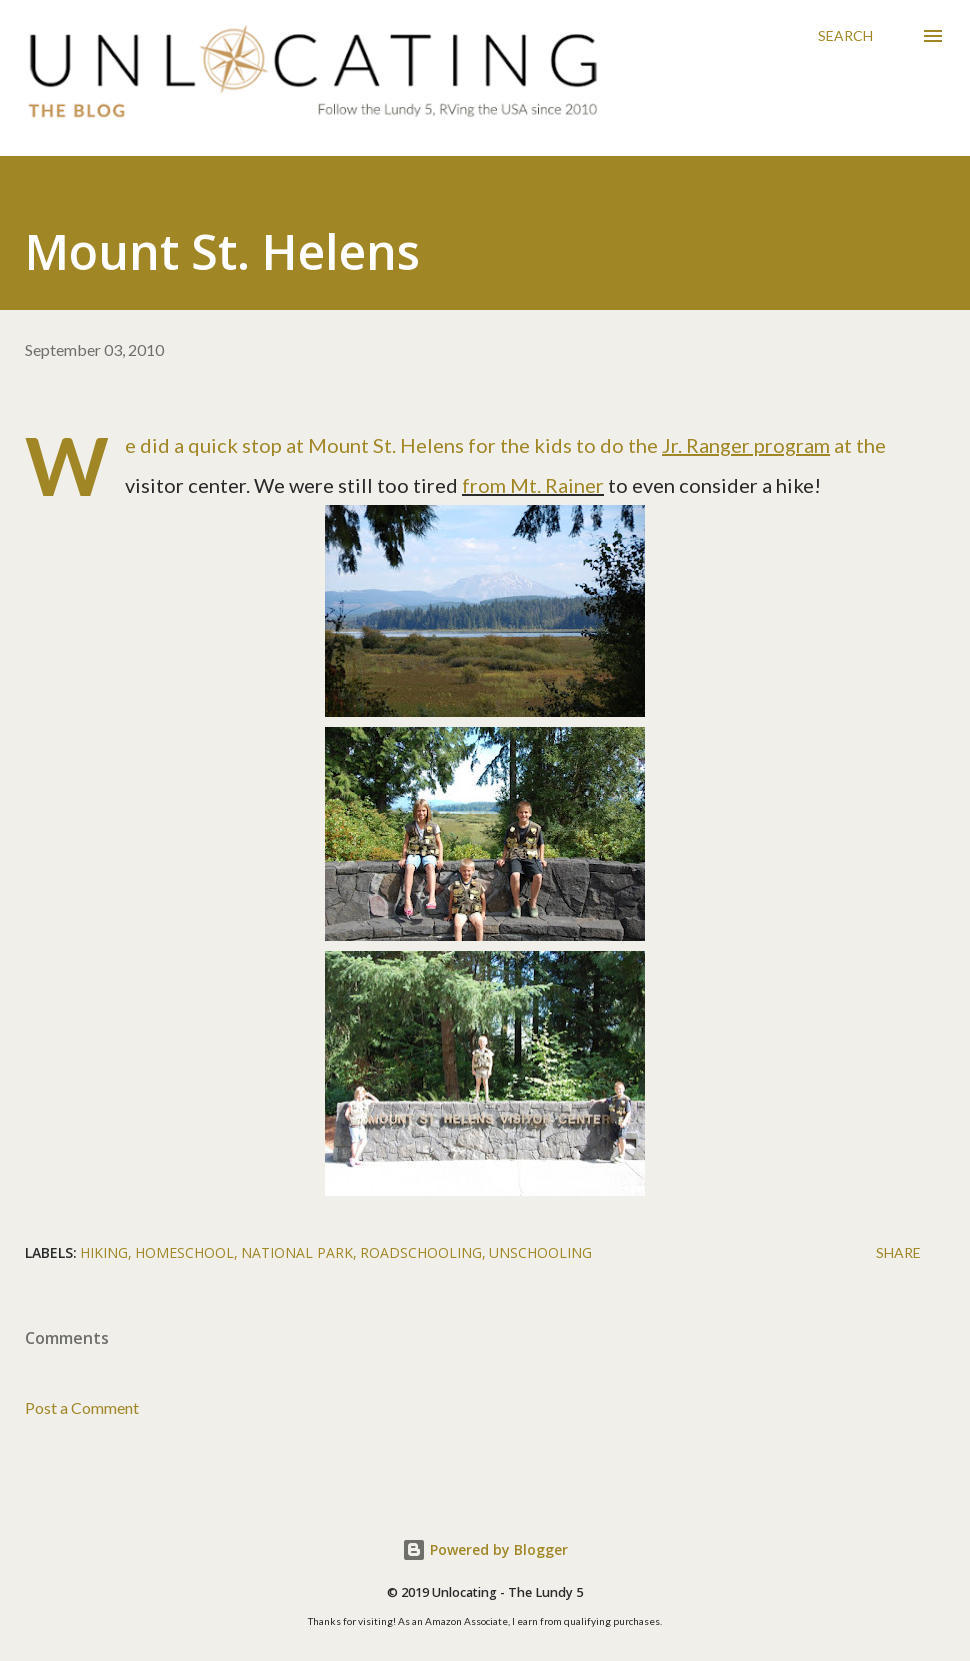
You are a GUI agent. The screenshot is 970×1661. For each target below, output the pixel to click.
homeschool (184, 1252)
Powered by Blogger (485, 1549)
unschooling (540, 1252)
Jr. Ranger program (746, 445)
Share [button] (898, 1252)
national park (297, 1252)
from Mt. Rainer (533, 485)
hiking (104, 1252)
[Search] (845, 36)
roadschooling (421, 1252)
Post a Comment (82, 1407)
